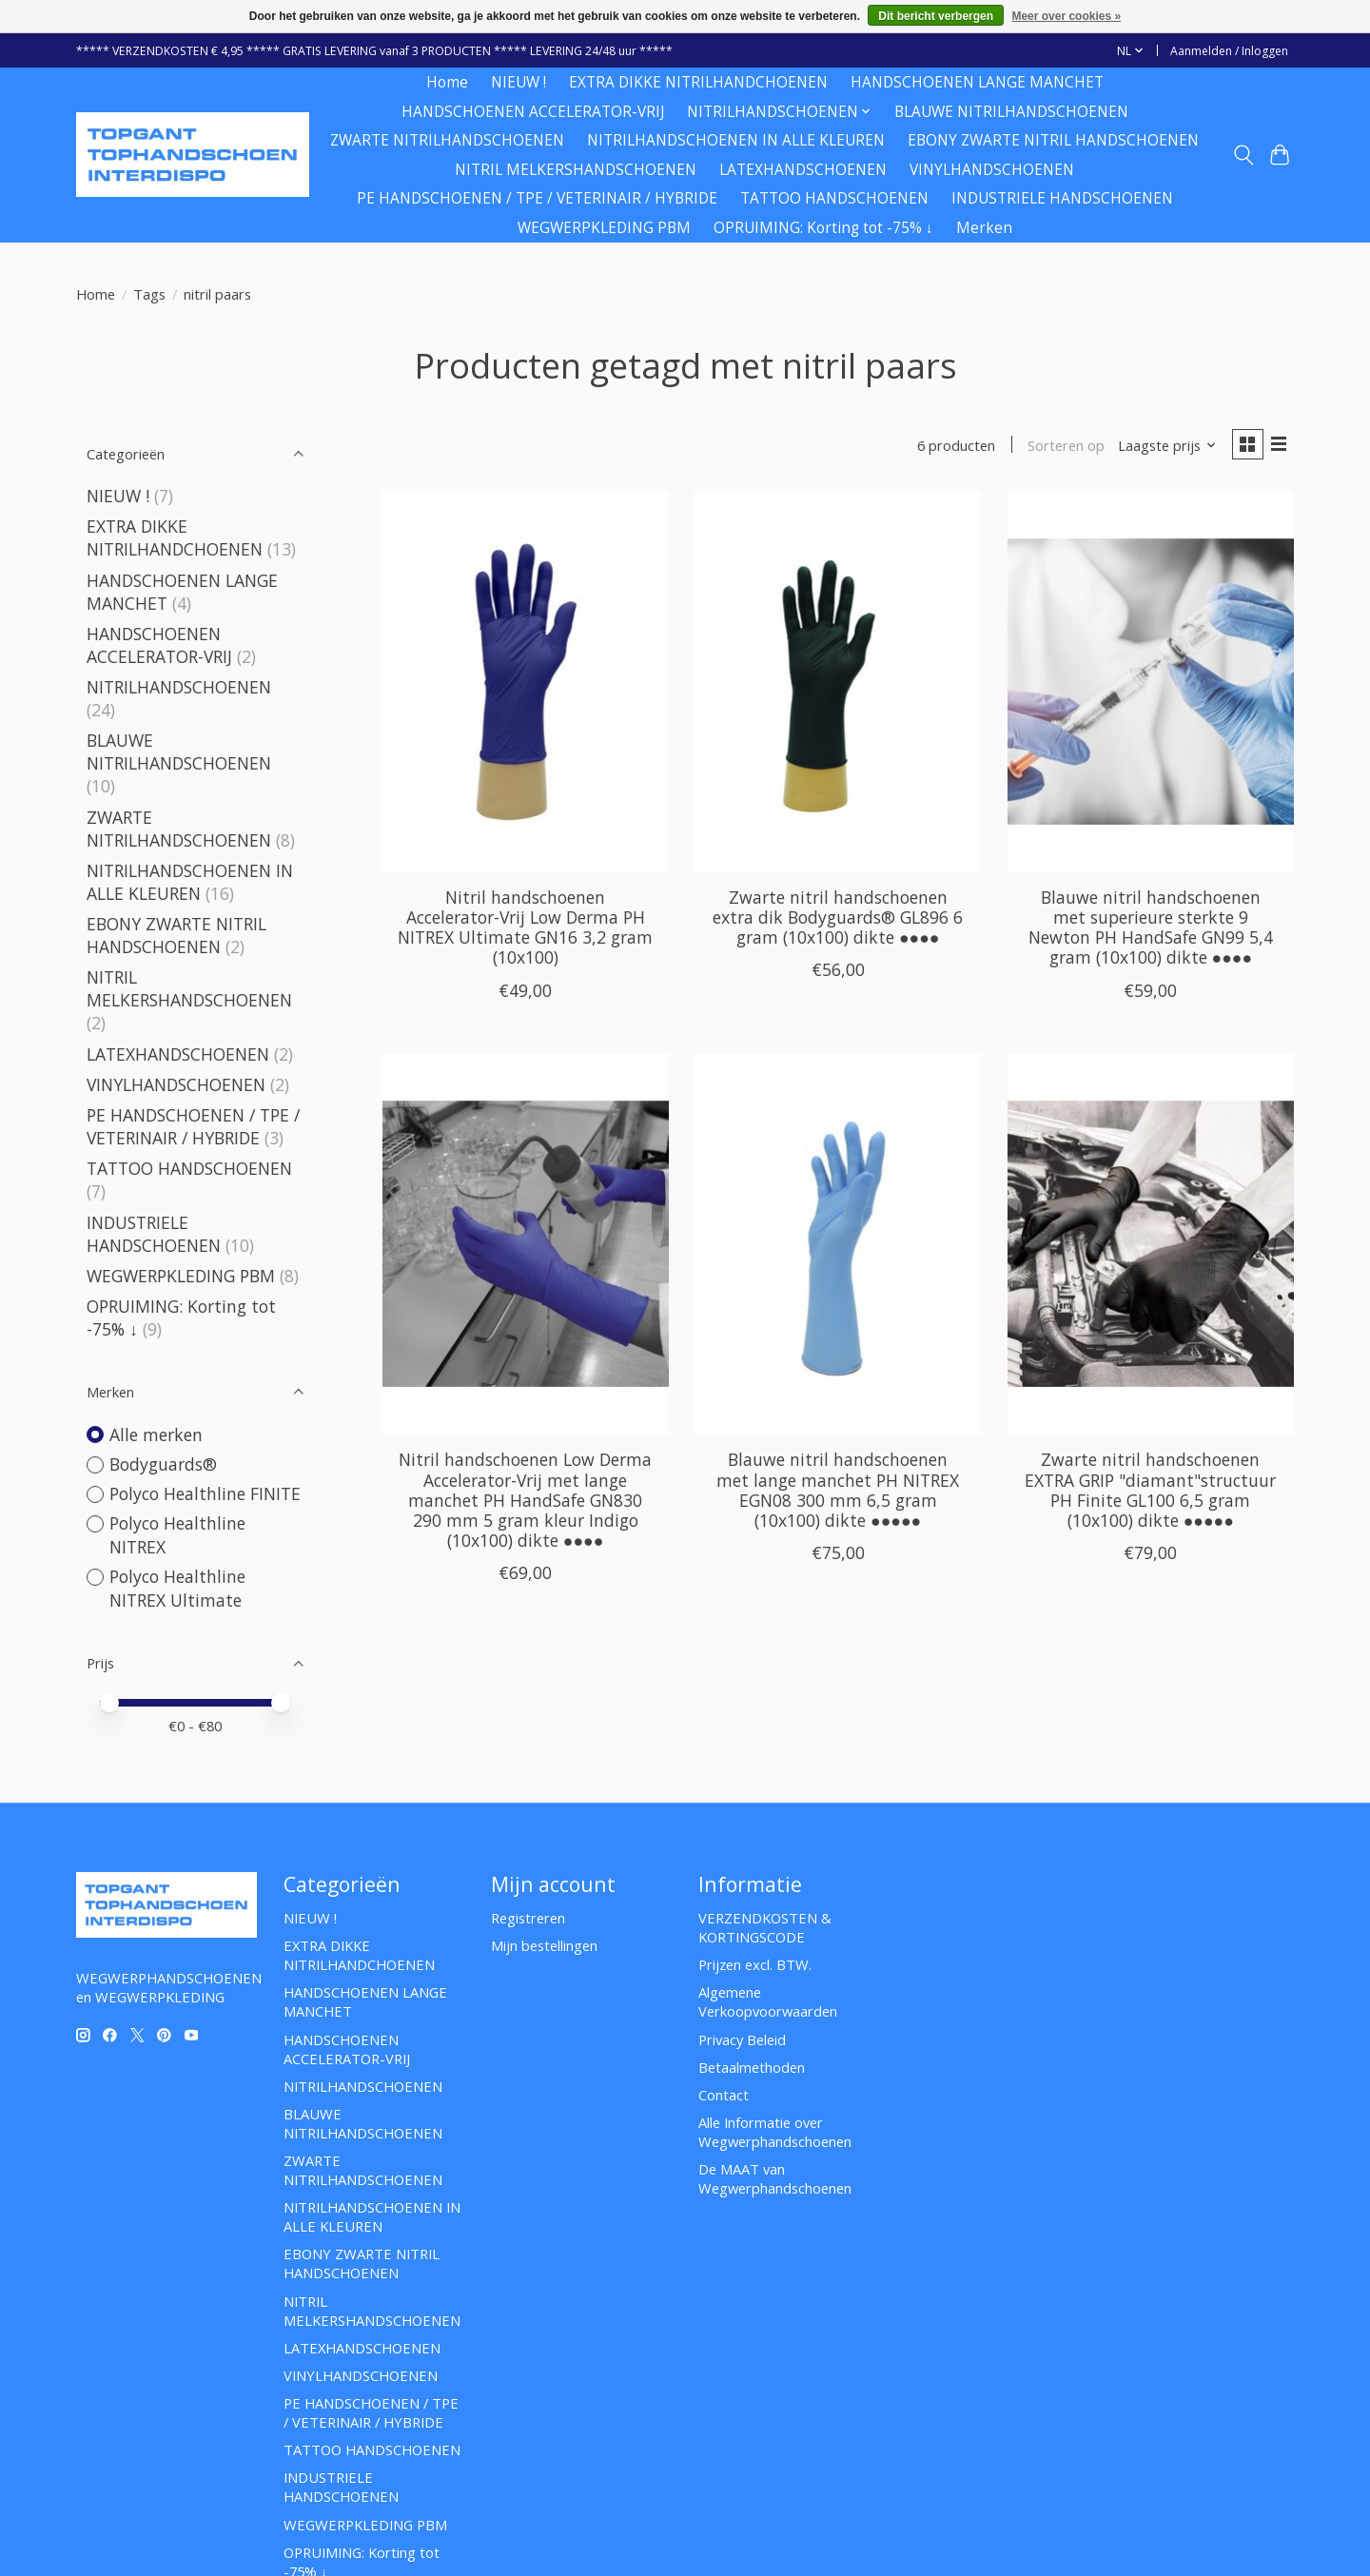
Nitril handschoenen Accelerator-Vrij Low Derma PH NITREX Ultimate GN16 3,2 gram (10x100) (525, 929)
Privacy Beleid (742, 2039)
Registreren (528, 1917)
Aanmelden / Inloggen (1229, 51)
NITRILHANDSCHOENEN (179, 686)
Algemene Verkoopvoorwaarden (767, 2001)
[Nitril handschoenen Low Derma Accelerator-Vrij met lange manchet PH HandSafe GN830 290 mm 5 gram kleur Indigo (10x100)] (525, 1246)
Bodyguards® (163, 1464)
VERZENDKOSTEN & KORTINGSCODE (765, 1927)
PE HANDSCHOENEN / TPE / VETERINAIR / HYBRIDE (537, 198)
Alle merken (156, 1434)
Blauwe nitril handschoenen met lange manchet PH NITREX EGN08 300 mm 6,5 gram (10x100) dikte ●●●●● (837, 1491)
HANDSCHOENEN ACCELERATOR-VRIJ (532, 112)
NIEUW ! (518, 82)
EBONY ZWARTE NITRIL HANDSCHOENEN (1053, 140)
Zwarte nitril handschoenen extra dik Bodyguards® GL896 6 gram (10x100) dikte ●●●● (838, 919)
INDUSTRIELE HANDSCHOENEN (1062, 198)
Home (447, 82)
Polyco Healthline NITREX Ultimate (177, 1588)
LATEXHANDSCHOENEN (803, 170)
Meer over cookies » (1066, 16)
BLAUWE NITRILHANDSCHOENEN (1011, 112)
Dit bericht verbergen (935, 16)
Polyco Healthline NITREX (177, 1535)
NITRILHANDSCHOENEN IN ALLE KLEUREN (736, 140)
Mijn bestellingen (544, 1945)
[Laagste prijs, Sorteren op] (1163, 446)
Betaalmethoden (751, 2067)
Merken (984, 228)
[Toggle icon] (1243, 155)
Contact (723, 2094)
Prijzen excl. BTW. (755, 1964)
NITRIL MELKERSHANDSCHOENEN (575, 170)
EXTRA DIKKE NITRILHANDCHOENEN (698, 82)
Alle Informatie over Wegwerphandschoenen (774, 2132)
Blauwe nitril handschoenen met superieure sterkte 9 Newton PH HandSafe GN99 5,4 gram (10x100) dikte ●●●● (1150, 929)
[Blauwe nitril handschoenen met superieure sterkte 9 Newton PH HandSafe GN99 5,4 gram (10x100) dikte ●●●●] (1151, 683)
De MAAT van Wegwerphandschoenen (774, 2178)
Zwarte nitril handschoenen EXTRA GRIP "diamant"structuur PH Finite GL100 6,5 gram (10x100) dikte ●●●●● (1150, 1491)
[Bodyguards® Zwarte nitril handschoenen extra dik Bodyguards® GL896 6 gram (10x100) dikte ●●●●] (838, 683)
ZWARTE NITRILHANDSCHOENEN (447, 140)
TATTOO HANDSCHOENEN (834, 198)
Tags (149, 293)
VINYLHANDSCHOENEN (992, 170)
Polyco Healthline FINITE (205, 1493)
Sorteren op (1062, 446)
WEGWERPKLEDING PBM (604, 228)
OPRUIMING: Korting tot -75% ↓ (823, 228)
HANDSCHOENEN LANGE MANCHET (977, 82)
